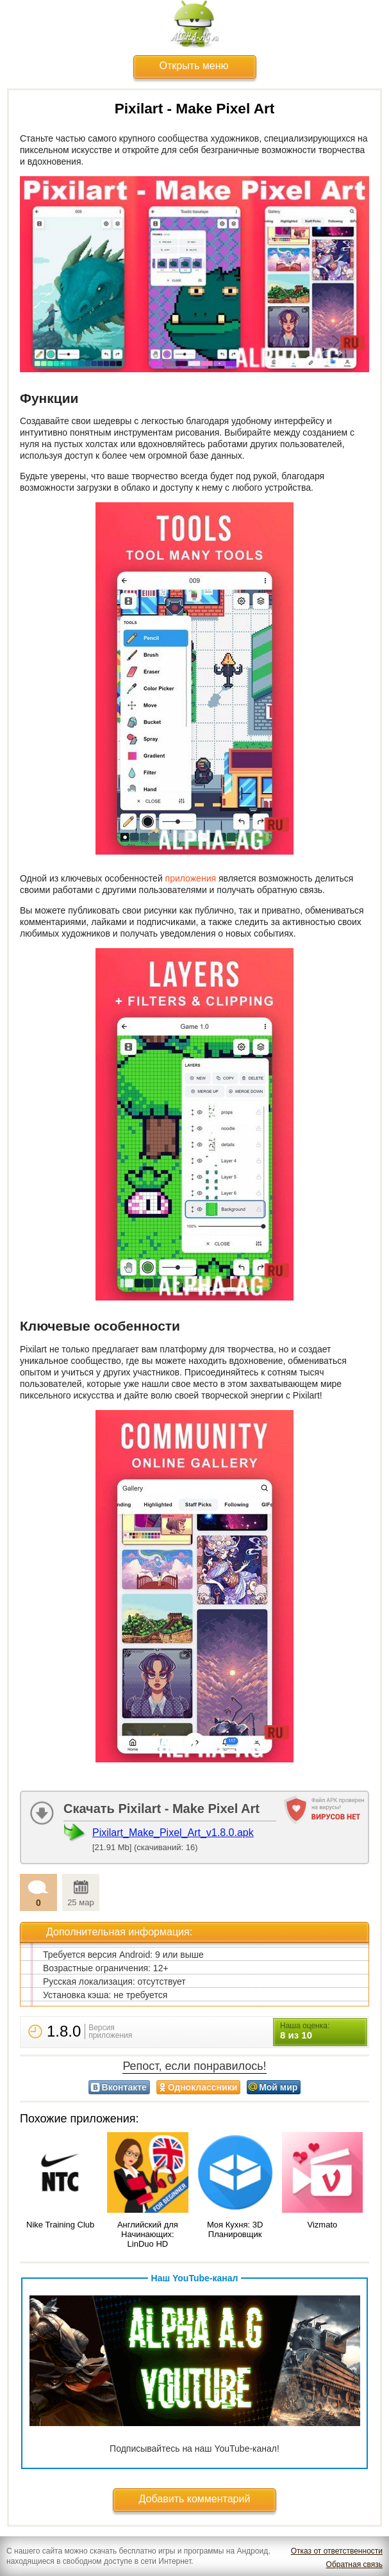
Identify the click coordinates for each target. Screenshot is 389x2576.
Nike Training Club (60, 2224)
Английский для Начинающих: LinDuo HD (147, 2234)
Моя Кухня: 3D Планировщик (235, 2229)
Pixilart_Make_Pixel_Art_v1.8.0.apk (173, 1832)
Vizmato (323, 2224)
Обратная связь (354, 2564)
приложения (190, 878)
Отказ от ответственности (337, 2551)
